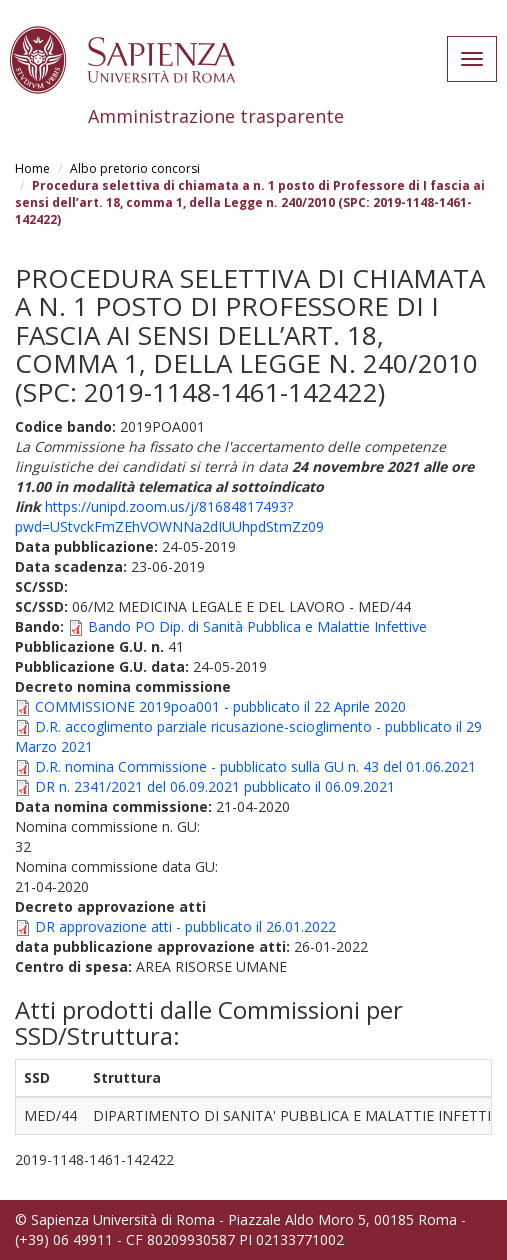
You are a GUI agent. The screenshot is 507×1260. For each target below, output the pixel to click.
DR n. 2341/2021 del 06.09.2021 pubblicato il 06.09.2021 (215, 786)
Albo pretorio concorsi (135, 168)
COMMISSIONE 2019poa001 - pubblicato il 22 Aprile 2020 (220, 706)
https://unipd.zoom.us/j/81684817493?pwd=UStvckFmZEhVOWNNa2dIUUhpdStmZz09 (169, 516)
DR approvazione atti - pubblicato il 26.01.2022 (185, 926)
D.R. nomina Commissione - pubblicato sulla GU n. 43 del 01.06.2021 (255, 766)
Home (32, 168)
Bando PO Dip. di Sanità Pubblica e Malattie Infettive (257, 626)
